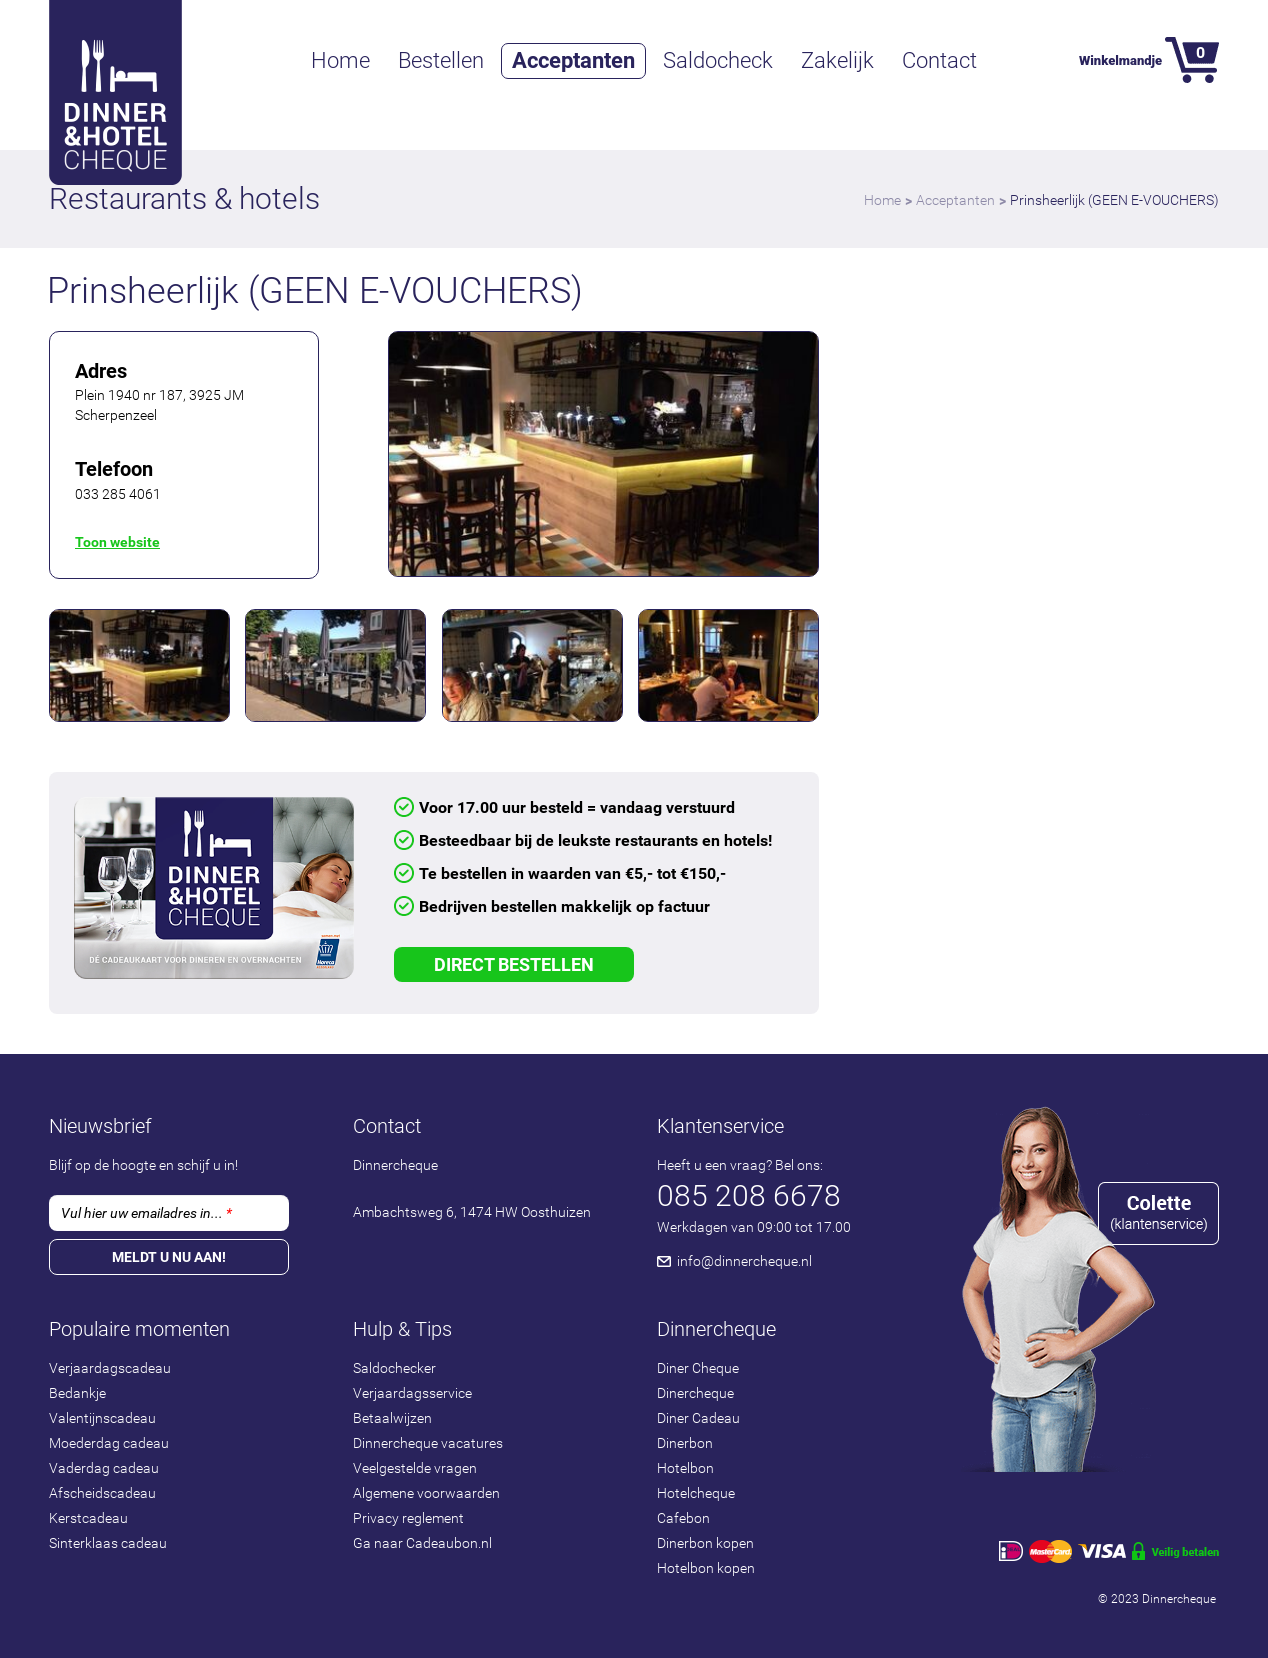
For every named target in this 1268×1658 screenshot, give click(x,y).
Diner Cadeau (698, 1418)
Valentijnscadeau (102, 1418)
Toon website (117, 542)
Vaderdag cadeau (104, 1468)
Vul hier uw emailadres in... (146, 1213)
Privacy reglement (408, 1518)
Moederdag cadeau (109, 1443)
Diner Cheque (698, 1368)
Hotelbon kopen (706, 1568)
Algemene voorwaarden (426, 1493)
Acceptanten (573, 60)
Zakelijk (837, 60)
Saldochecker (394, 1368)
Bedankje (77, 1393)
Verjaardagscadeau (110, 1368)
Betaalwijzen (392, 1418)
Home (340, 60)
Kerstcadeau (88, 1518)
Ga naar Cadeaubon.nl (422, 1543)
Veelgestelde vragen (415, 1468)
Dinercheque (695, 1393)
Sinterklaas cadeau (108, 1543)
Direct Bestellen (514, 964)
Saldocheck (718, 60)
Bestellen (441, 60)
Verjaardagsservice (412, 1393)
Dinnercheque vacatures (428, 1443)
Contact (939, 60)
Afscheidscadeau (102, 1493)
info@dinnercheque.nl (744, 1261)
